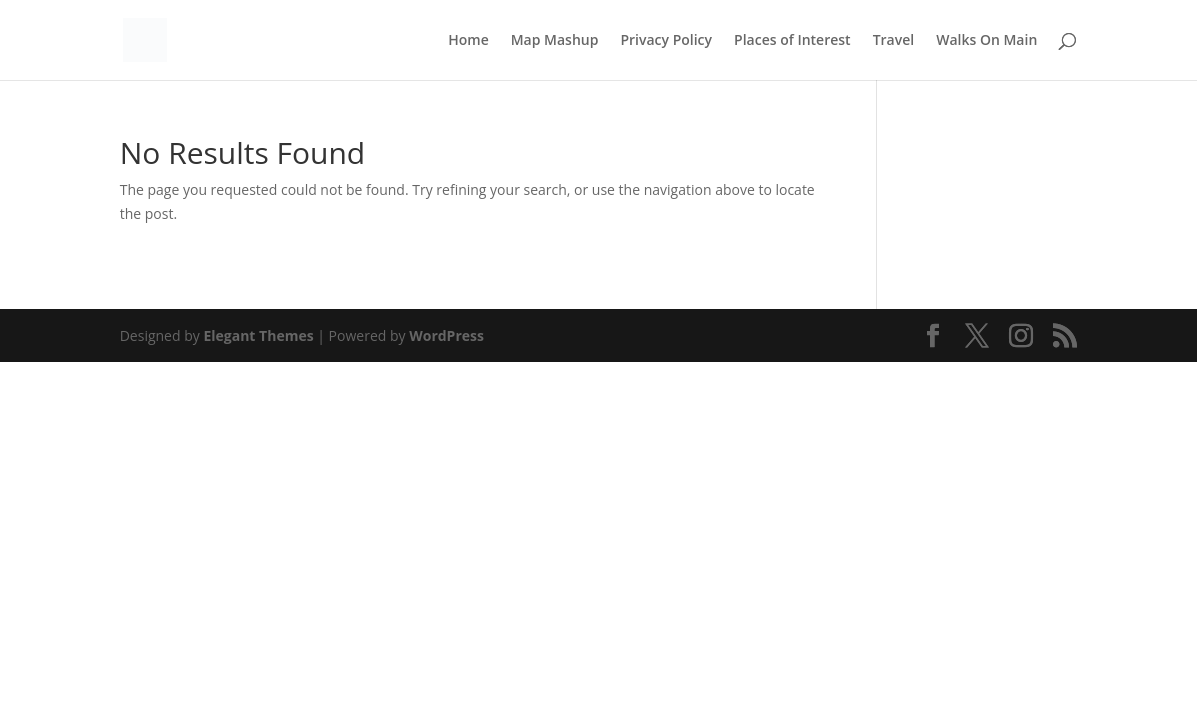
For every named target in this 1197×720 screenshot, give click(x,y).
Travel (894, 41)
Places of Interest (792, 41)
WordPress (446, 335)
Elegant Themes (258, 335)
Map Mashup (555, 41)
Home (468, 41)
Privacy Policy (666, 41)
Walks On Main (986, 41)
